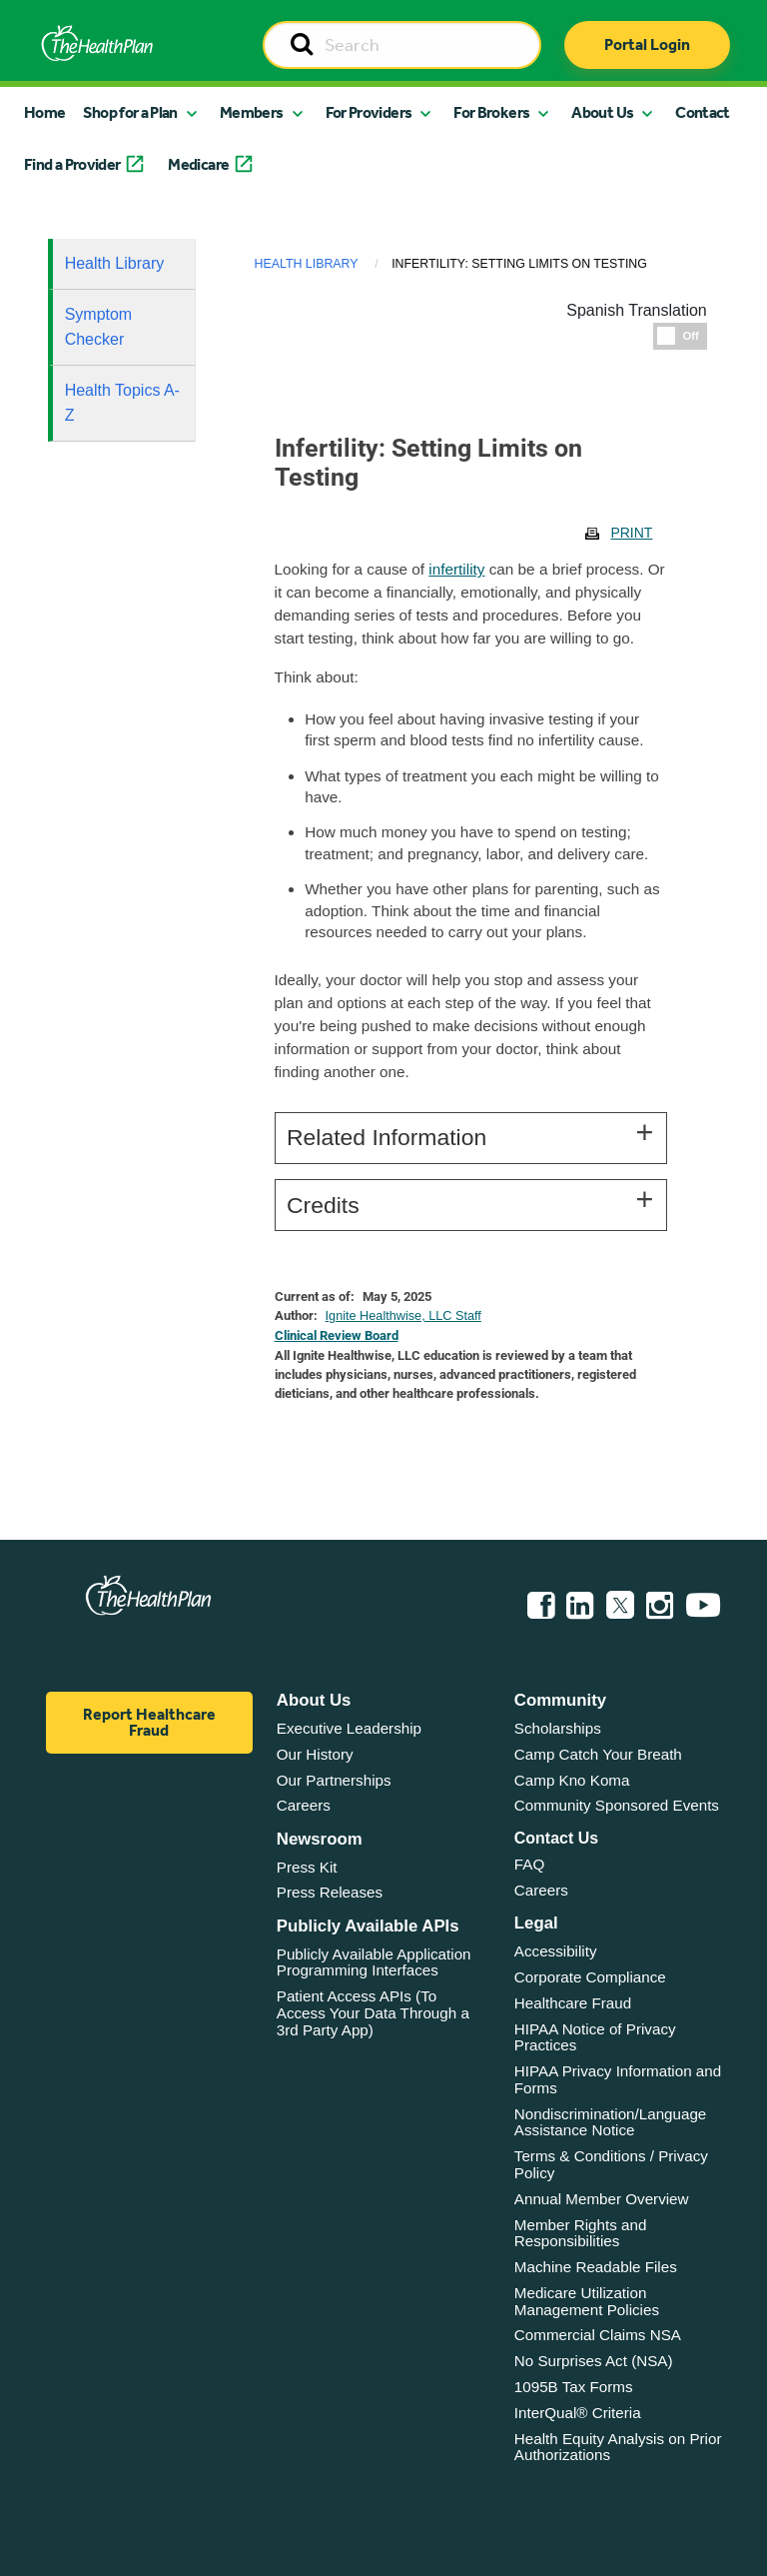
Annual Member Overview (601, 2198)
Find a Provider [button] (72, 164)
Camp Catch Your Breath (598, 1754)
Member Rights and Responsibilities (580, 2233)
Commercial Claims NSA (597, 2334)
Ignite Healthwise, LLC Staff (403, 1316)
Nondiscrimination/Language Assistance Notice (610, 2122)
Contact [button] (702, 112)
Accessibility (555, 1950)
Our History (315, 1754)
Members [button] (252, 112)
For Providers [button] (369, 112)
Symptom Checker (99, 327)
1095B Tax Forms (573, 2386)
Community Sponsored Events (616, 1805)
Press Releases (330, 1892)
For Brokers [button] (491, 112)
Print (631, 533)
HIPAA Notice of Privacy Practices (595, 2037)
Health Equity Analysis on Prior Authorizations (618, 2447)
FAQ (529, 1864)
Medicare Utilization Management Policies (586, 2301)
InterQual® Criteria (577, 2412)
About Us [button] (602, 112)
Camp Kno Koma (572, 1780)
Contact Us (556, 1838)
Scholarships (557, 1728)
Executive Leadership (349, 1728)
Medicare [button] (198, 164)
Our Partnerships (334, 1780)
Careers (304, 1805)
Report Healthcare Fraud (149, 1722)
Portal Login (647, 44)
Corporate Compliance (590, 1976)
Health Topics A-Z (122, 403)
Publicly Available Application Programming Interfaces (374, 1962)
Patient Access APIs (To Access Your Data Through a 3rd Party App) (373, 2012)
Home (44, 112)
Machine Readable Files (595, 2266)
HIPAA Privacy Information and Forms (617, 2079)
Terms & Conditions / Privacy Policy (611, 2164)
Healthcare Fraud (572, 2002)
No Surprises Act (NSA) (593, 2360)
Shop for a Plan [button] (130, 112)
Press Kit (307, 1867)
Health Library (115, 263)
